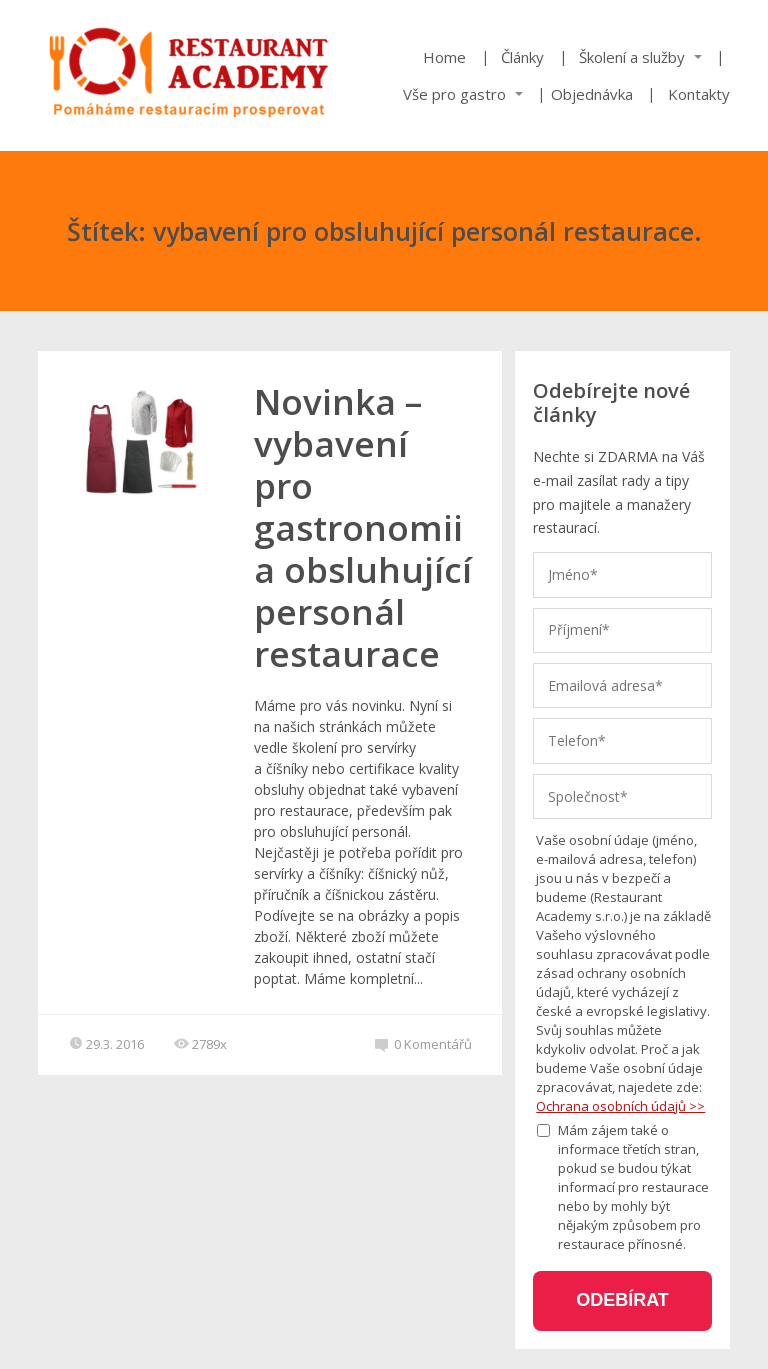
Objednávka (592, 94)
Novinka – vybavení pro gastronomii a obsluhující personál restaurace (363, 527)
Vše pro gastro (454, 94)
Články (522, 57)
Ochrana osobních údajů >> (620, 1106)
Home (444, 57)
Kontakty (699, 94)
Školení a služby (632, 57)
